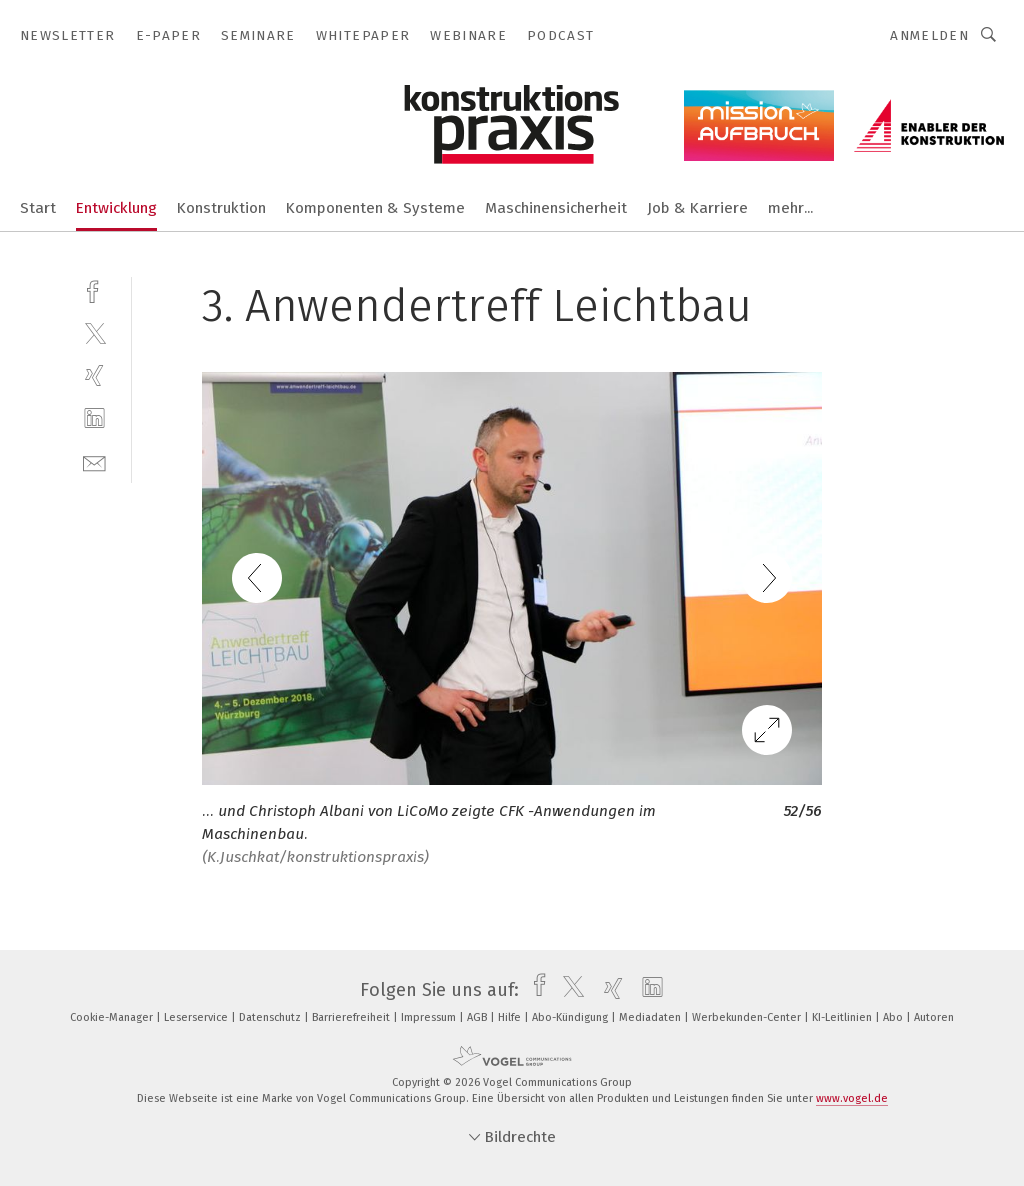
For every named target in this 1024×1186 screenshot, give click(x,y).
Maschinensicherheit (556, 208)
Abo (894, 1017)
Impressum (430, 1017)
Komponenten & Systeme (375, 208)
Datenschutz (271, 1017)
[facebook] (94, 289)
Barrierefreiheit (352, 1017)
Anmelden (929, 35)
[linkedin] (94, 418)
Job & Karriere (697, 208)
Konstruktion (221, 208)
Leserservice (197, 1017)
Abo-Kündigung (571, 1017)
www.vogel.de (852, 1098)
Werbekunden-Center (748, 1017)
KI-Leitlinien (843, 1017)
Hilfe (511, 1017)
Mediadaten (651, 1017)
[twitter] (94, 332)
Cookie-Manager (113, 1017)
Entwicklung (116, 208)
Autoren (934, 1017)
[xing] (94, 375)
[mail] (94, 461)
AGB (478, 1017)
